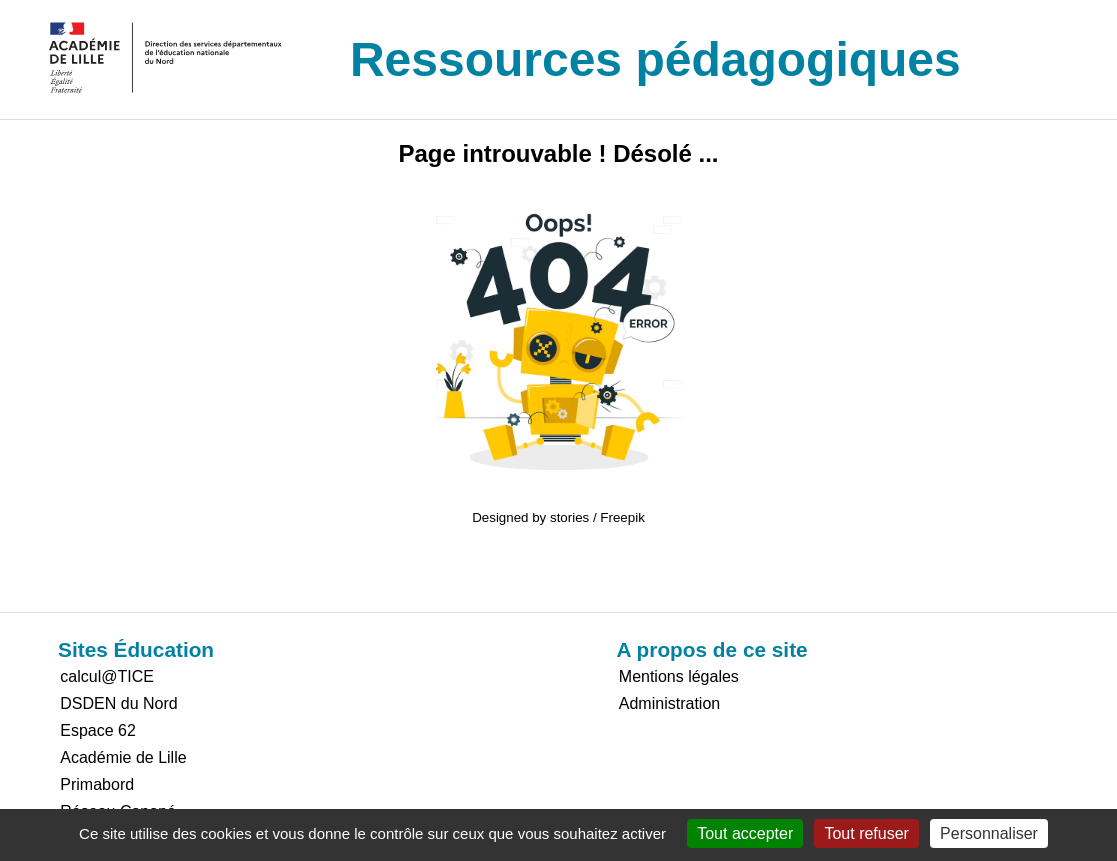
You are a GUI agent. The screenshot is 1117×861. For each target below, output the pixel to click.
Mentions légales (679, 676)
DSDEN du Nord (118, 703)
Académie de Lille (123, 757)
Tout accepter (745, 833)
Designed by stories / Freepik (558, 517)
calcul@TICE (107, 676)
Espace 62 (98, 730)
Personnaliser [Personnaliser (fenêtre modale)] (989, 833)
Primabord (97, 784)
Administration (669, 703)
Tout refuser (866, 833)
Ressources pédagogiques (655, 59)
